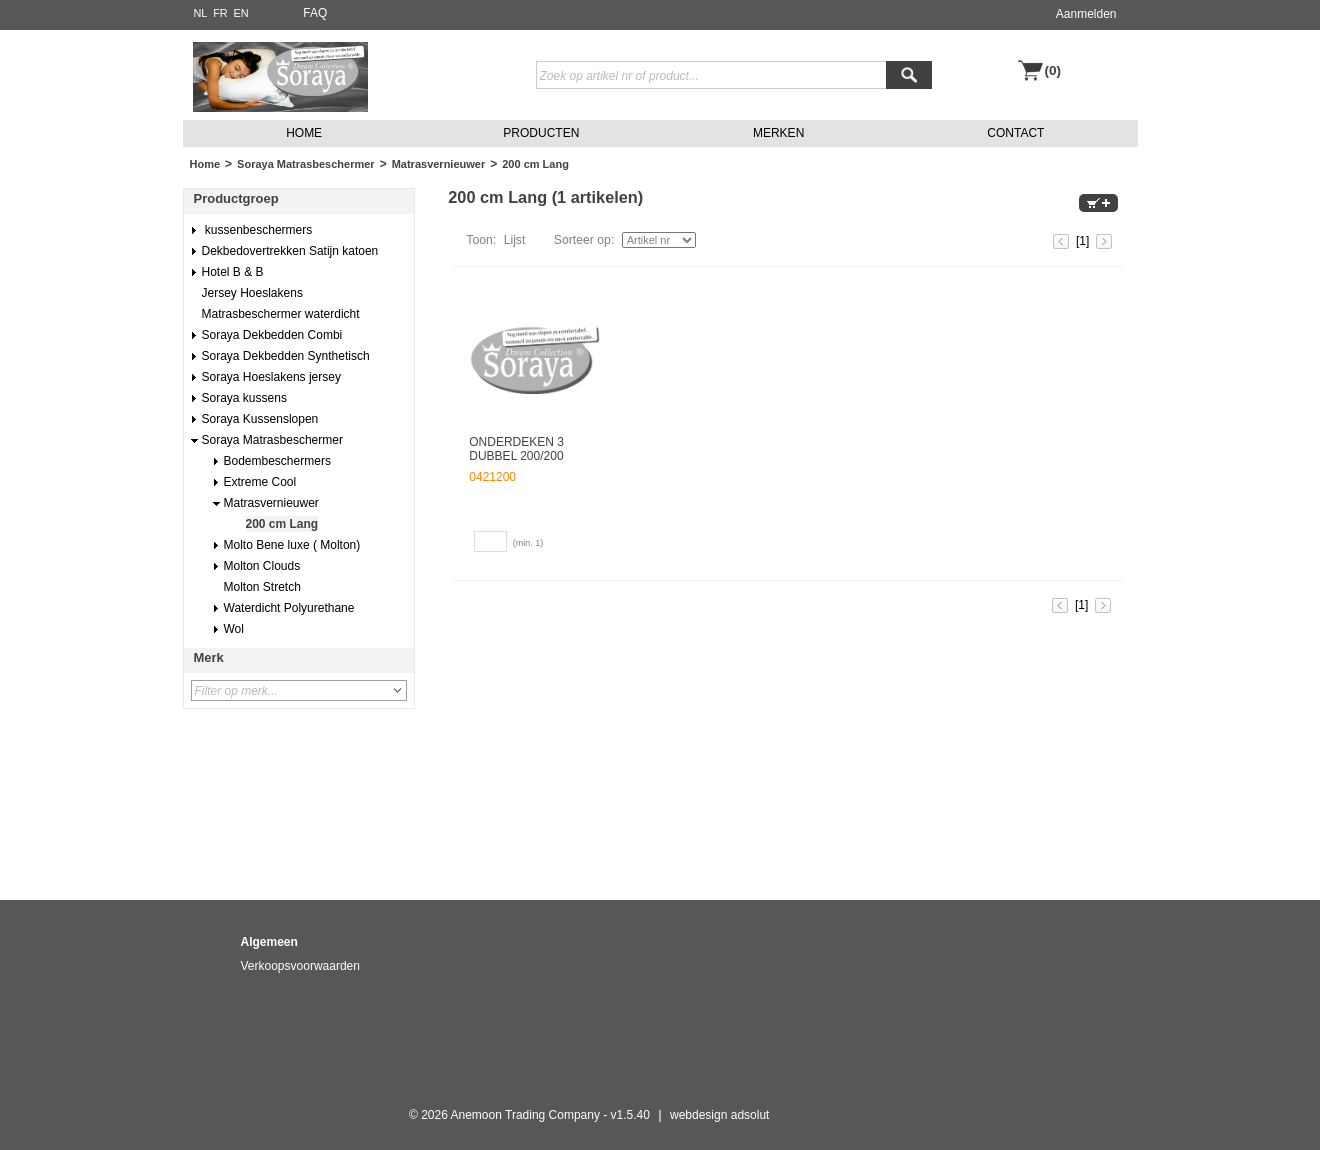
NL (201, 13)
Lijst (515, 240)
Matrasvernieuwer (439, 164)
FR (220, 13)
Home (205, 164)
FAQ (315, 13)
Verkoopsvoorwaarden (300, 966)
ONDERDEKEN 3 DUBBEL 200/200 (516, 449)
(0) (1053, 70)
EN (240, 13)
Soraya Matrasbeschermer (306, 164)
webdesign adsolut (719, 1115)
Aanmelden (1086, 14)
